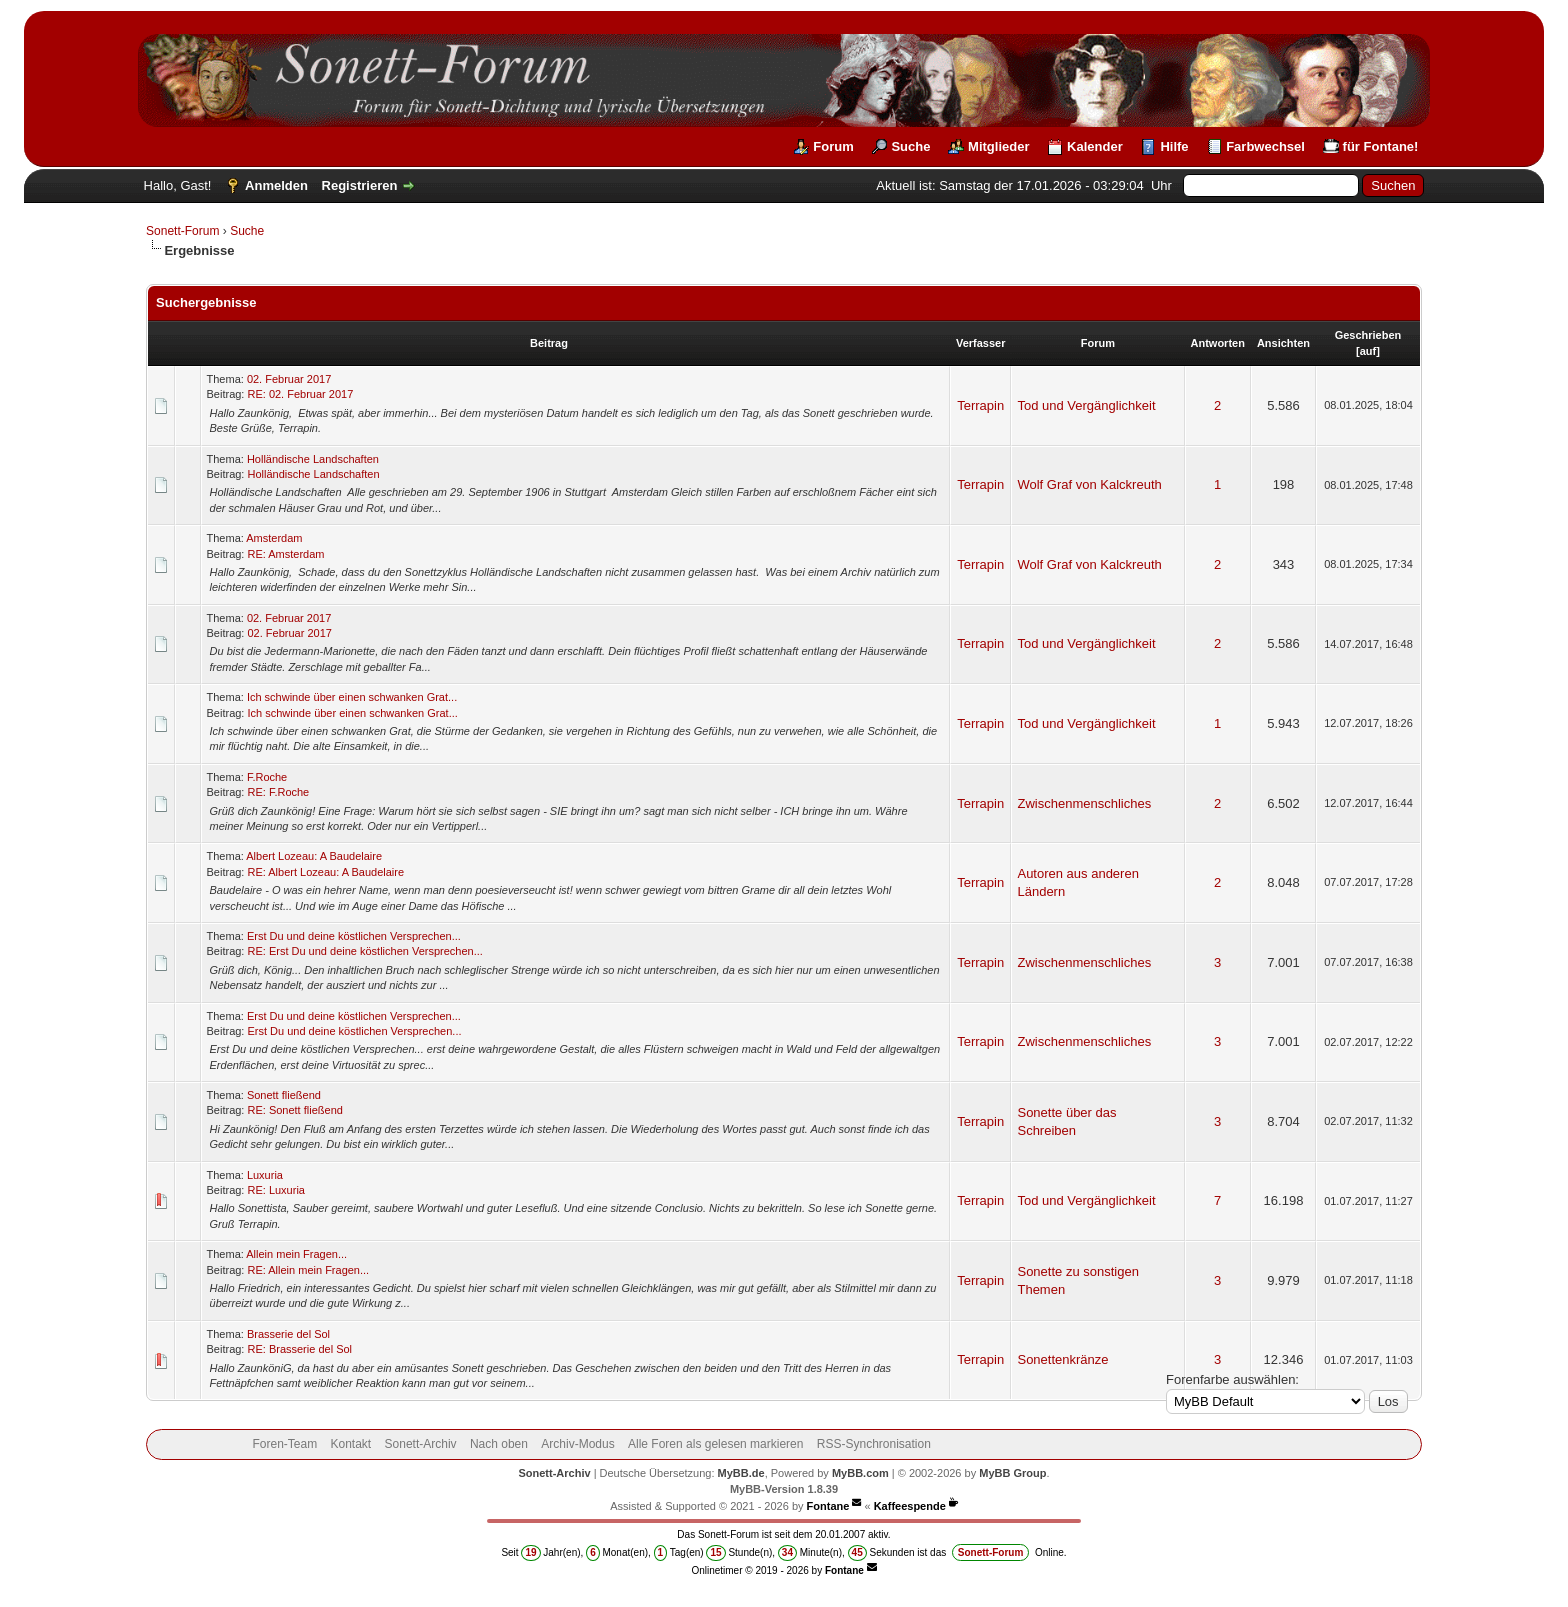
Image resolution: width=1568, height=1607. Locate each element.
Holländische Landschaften (313, 459)
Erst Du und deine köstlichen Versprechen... (354, 936)
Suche (910, 146)
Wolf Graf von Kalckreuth (1089, 484)
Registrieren (360, 185)
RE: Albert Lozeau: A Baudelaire (325, 872)
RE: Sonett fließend (294, 1110)
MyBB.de (741, 1473)
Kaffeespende (910, 1506)
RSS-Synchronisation (874, 1444)
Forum (833, 146)
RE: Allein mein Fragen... (308, 1270)
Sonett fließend (284, 1095)
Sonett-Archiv (421, 1444)
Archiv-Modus (577, 1444)
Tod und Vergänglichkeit (1086, 405)
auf (1368, 351)
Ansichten (1283, 343)
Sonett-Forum (182, 231)
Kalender (1095, 146)
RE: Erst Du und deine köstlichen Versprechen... (364, 951)
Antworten (1218, 343)
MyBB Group (1012, 1473)
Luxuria (265, 1175)
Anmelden (276, 185)
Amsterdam (274, 538)
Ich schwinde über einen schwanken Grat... (352, 697)
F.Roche (267, 777)
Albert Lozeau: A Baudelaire (314, 856)
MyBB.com (860, 1473)
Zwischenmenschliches (1084, 803)
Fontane (828, 1506)
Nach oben (499, 1444)
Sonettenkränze (1062, 1359)
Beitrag (549, 343)
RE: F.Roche (278, 792)
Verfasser (981, 343)
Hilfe (1174, 146)
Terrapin (980, 405)
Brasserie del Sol (288, 1334)
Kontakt (351, 1444)
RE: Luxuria (275, 1190)
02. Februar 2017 (289, 379)
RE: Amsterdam (285, 554)
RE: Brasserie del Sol (299, 1349)
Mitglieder (998, 146)
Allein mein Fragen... (296, 1254)
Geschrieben (1368, 335)
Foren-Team (284, 1444)
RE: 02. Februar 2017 (300, 394)
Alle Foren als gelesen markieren (715, 1444)
